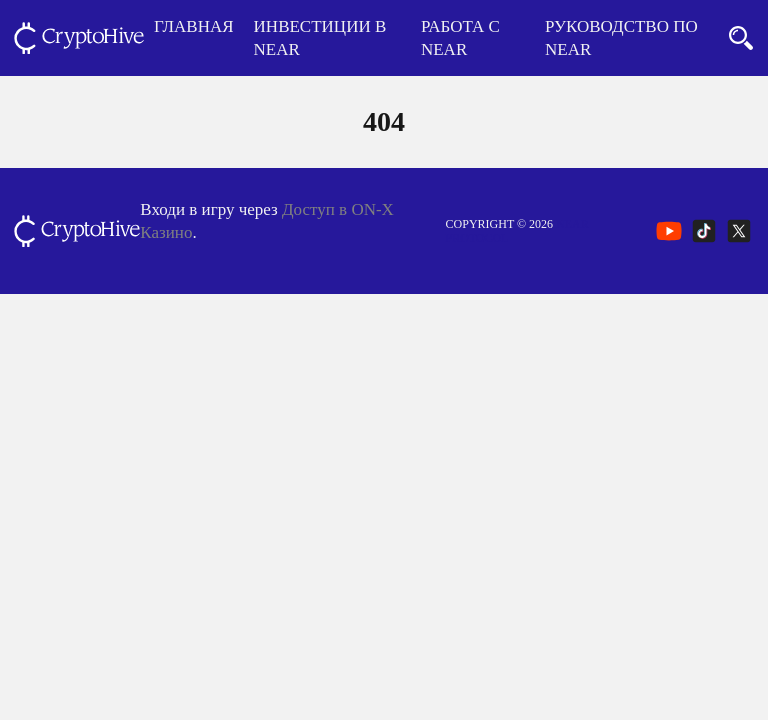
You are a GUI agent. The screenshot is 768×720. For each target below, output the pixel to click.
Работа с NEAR (460, 38)
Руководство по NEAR (621, 38)
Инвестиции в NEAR (320, 38)
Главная (194, 26)
